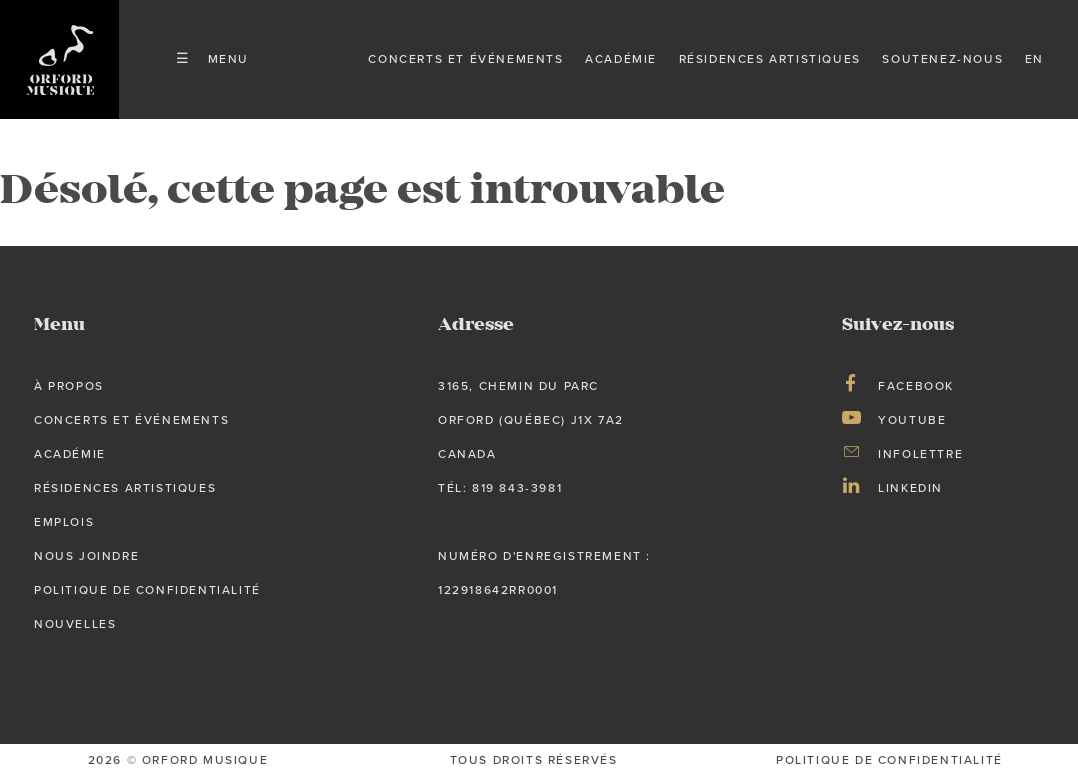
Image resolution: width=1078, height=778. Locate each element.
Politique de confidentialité (147, 590)
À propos (69, 386)
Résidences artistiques (770, 59)
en (1034, 59)
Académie (621, 59)
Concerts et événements (465, 59)
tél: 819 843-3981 (500, 488)
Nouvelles (75, 624)
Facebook (916, 386)
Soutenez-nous (942, 59)
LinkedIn (910, 488)
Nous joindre (86, 556)
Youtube (912, 420)
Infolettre (920, 454)
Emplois (64, 522)
